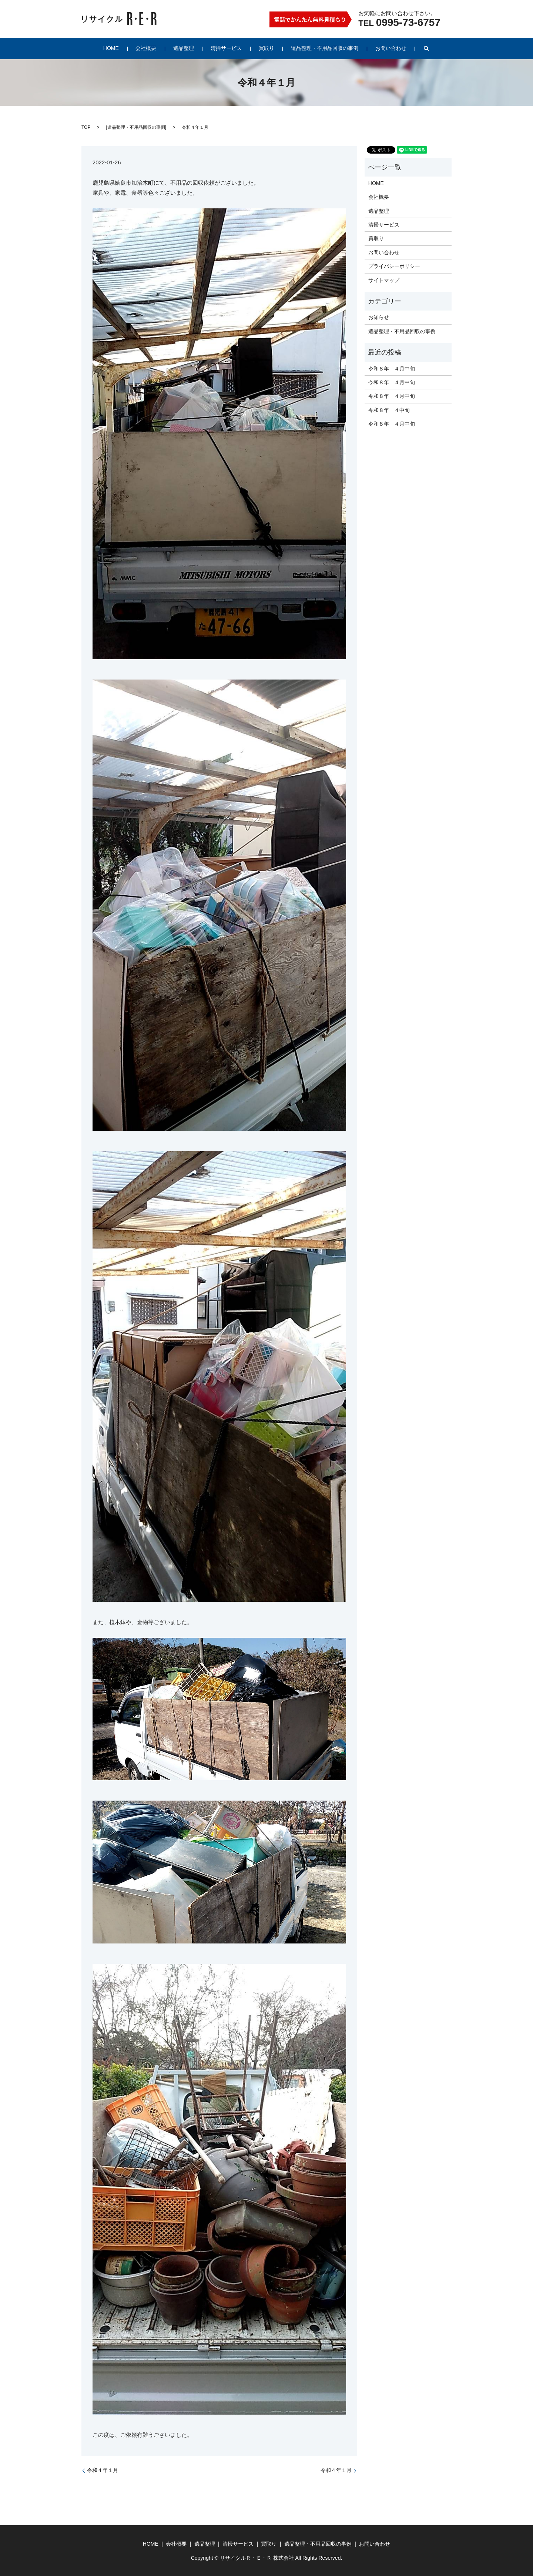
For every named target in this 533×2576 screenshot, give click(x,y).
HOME (124, 48)
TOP (85, 127)
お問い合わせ (377, 48)
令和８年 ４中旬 (389, 410)
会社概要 (154, 48)
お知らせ (378, 317)
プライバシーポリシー (394, 266)
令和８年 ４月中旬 (391, 369)
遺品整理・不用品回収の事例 (315, 48)
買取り (262, 48)
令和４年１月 (102, 2470)
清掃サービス (226, 48)
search (411, 48)
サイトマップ (383, 280)
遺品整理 (188, 48)
